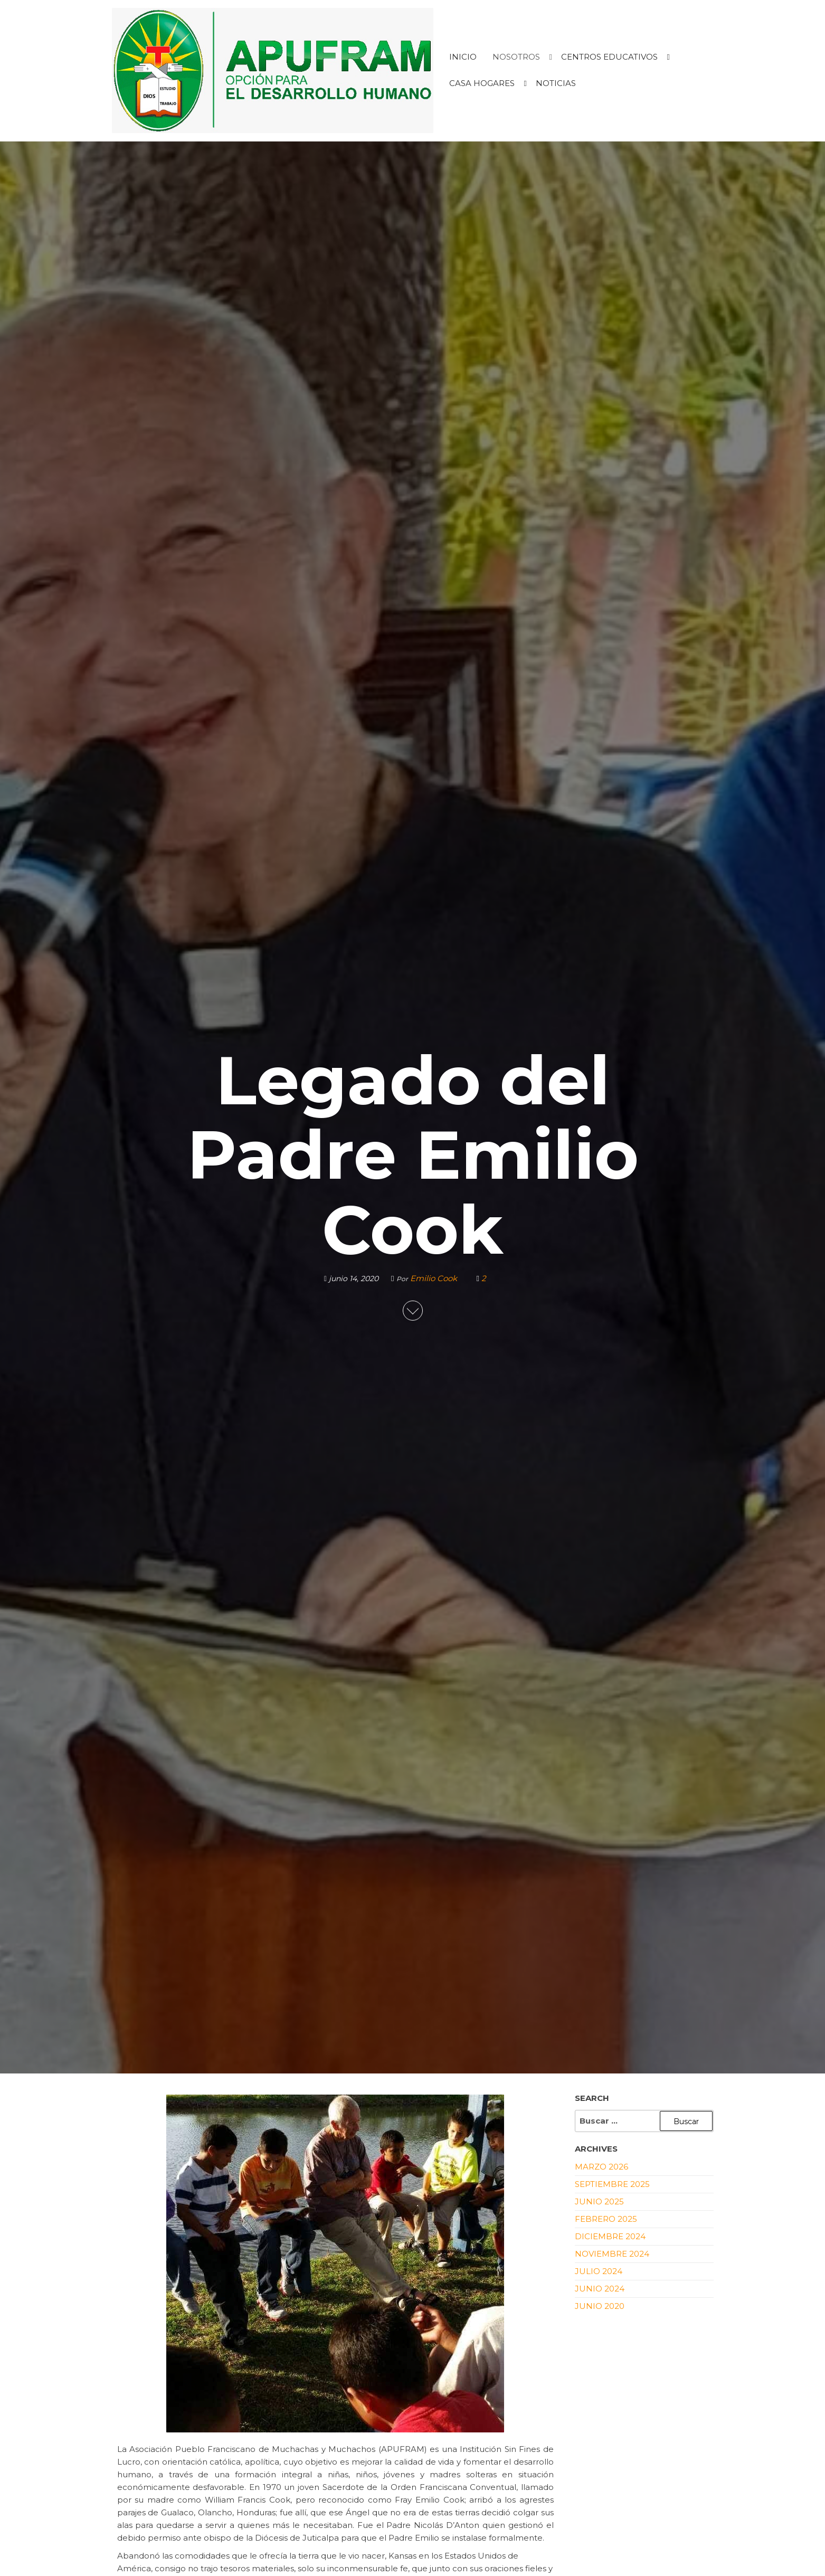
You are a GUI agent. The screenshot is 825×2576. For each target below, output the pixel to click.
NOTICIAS (556, 83)
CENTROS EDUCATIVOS (609, 57)
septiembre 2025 (612, 2184)
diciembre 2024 (610, 2236)
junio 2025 (599, 2201)
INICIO (463, 57)
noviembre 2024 (612, 2254)
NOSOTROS (516, 57)
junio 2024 (599, 2289)
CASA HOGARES (482, 83)
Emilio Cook (434, 1278)
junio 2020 (599, 2306)
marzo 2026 (601, 2167)
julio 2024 (598, 2271)
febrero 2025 (606, 2219)
